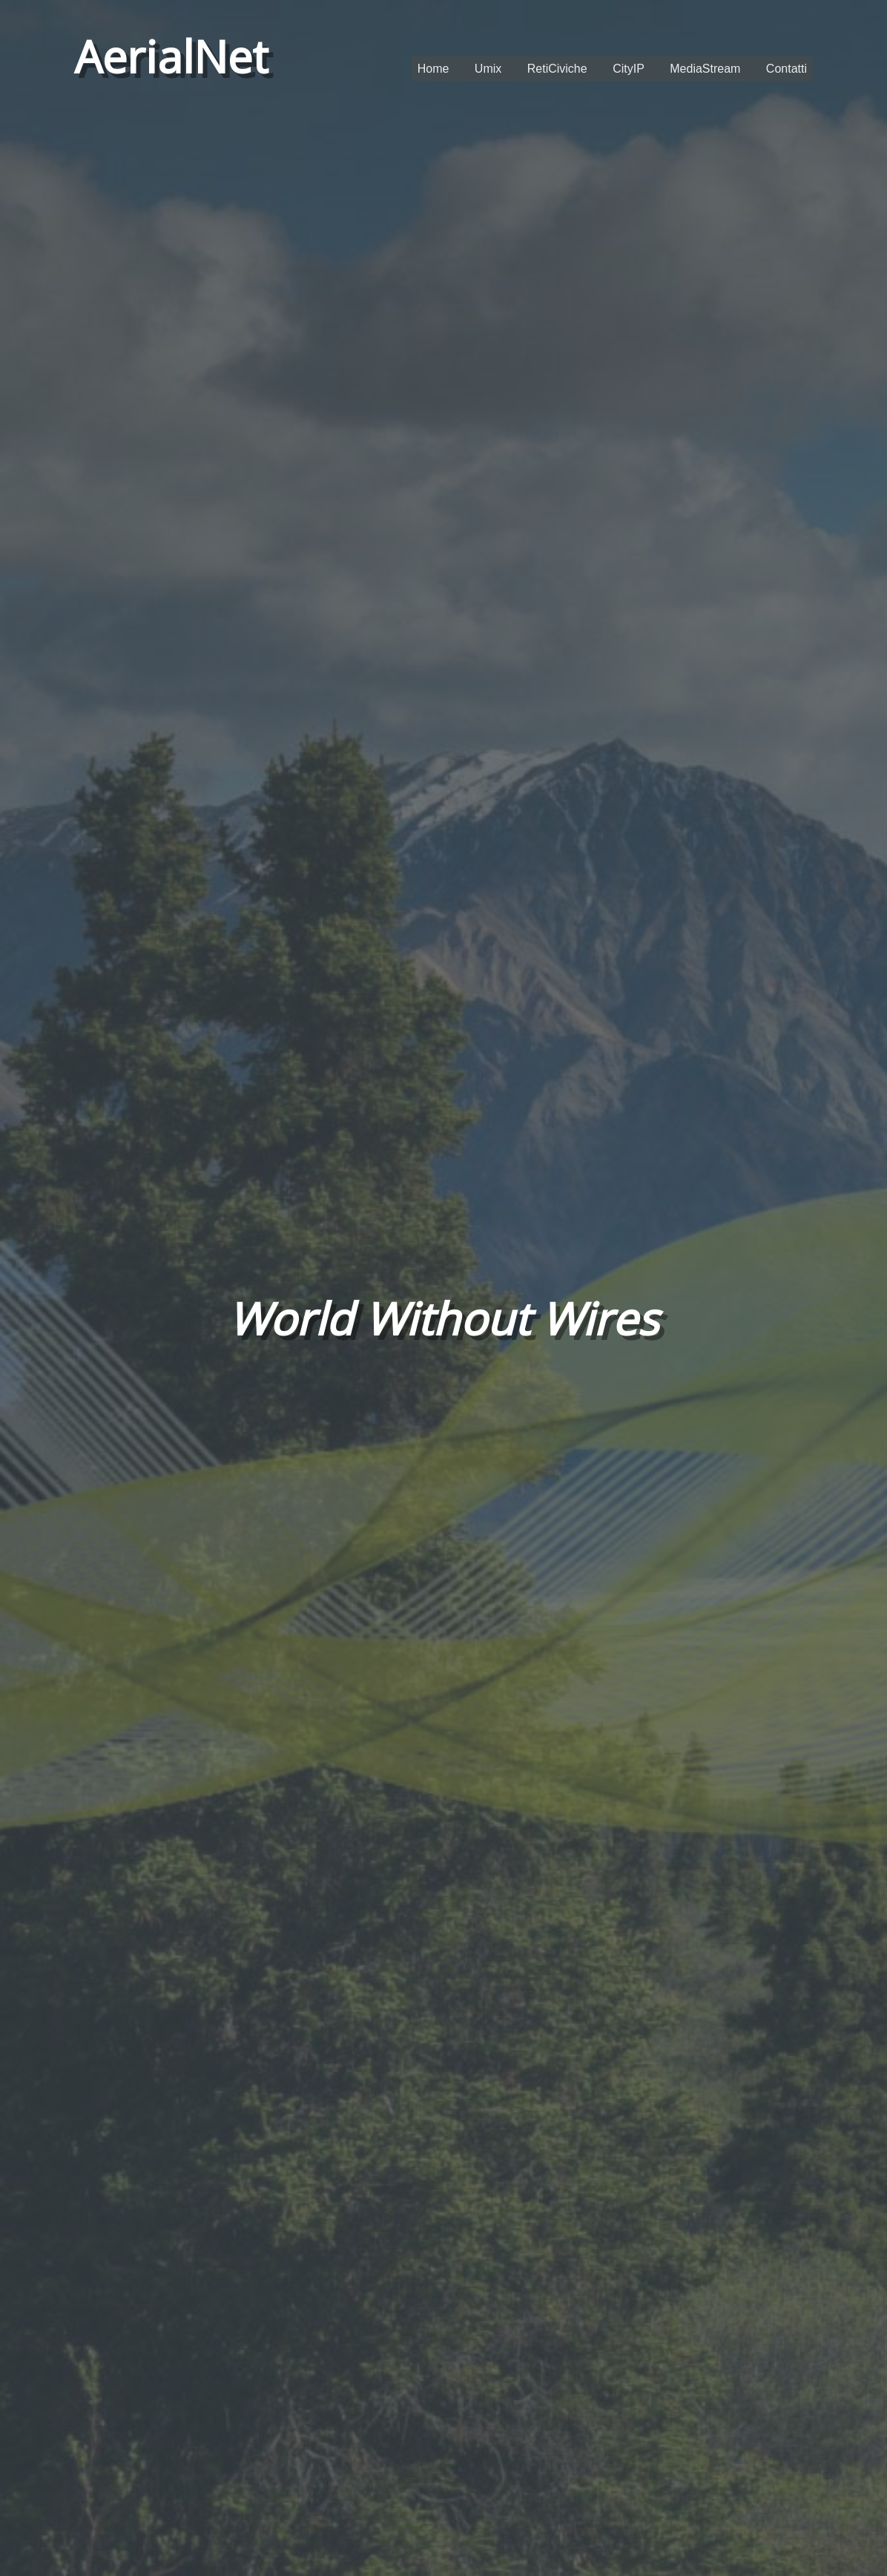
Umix (488, 68)
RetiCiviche (557, 68)
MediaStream (705, 68)
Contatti (786, 68)
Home (433, 68)
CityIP (628, 68)
